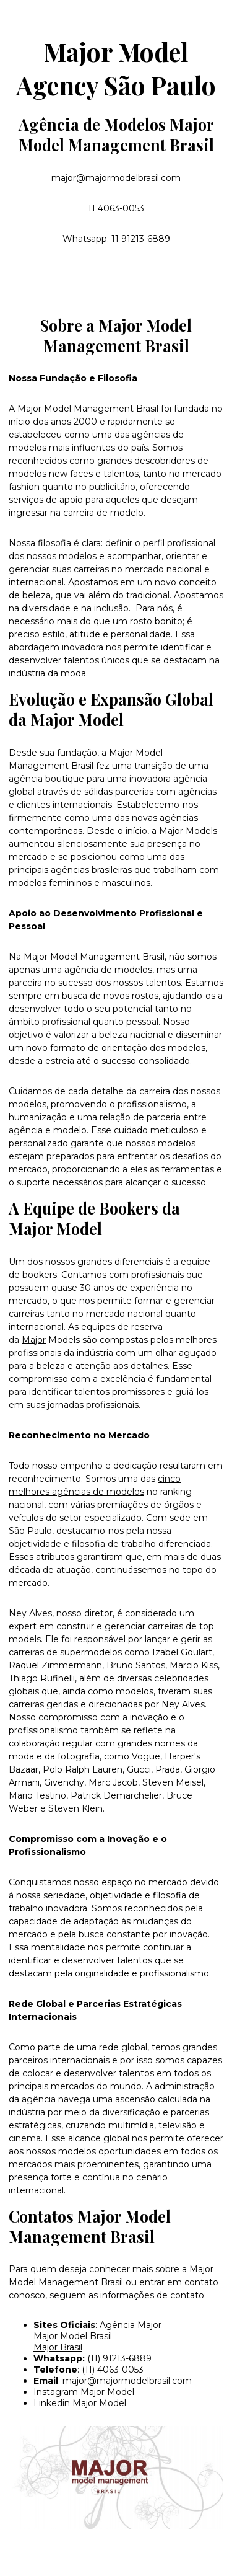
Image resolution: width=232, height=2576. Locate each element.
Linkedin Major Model (79, 2403)
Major (34, 1339)
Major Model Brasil (72, 2336)
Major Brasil (57, 2347)
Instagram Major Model (83, 2391)
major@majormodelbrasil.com (127, 2380)
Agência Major (132, 2324)
